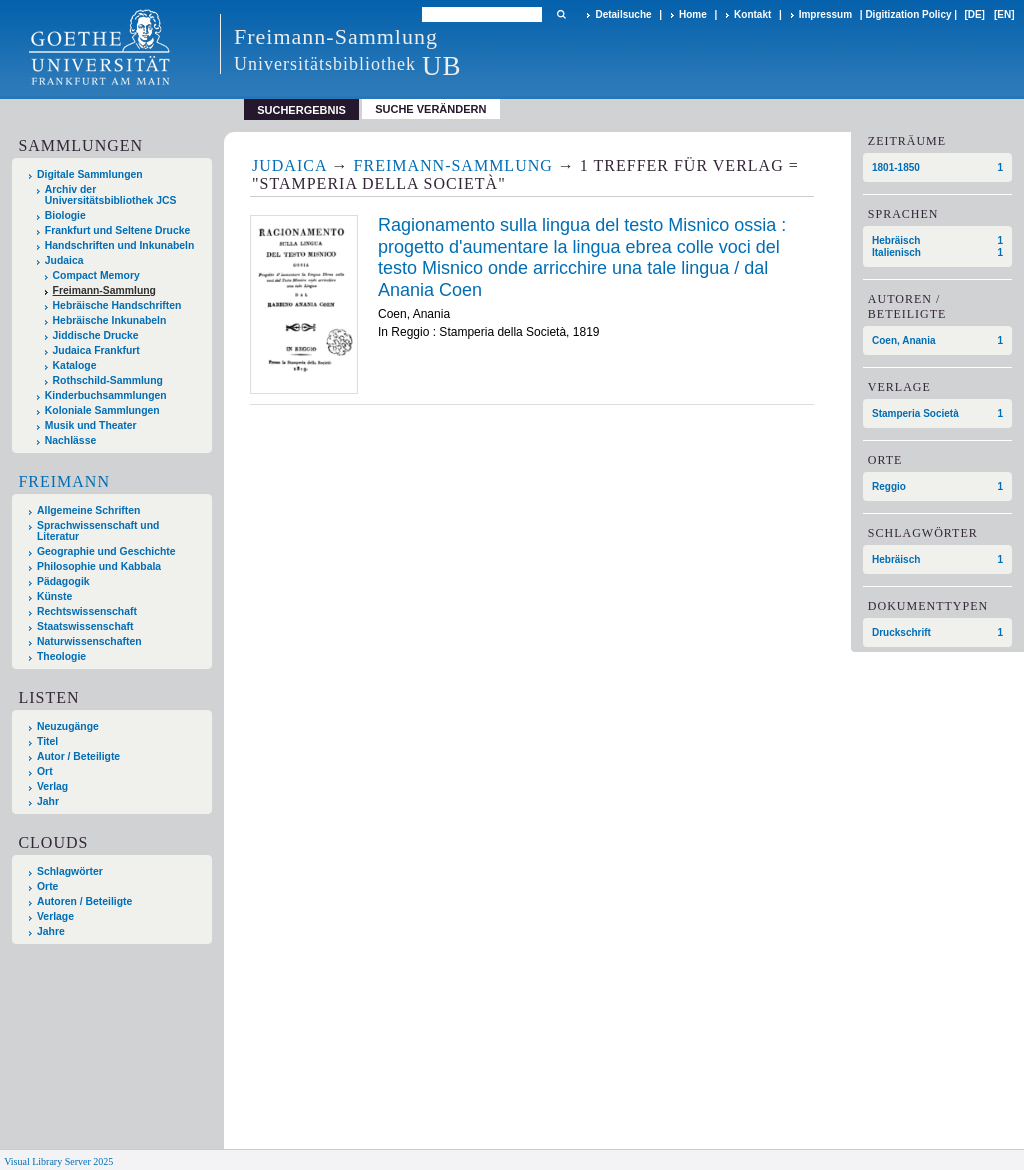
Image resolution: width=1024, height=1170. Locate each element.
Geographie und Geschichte (106, 551)
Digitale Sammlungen (90, 174)
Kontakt (752, 14)
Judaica (64, 260)
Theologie (61, 656)
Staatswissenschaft (85, 626)
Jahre (51, 931)
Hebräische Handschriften (117, 305)
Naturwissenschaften (89, 641)
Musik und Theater (91, 425)
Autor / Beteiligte (78, 756)
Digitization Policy (908, 14)
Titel (47, 741)
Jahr (48, 801)
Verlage (55, 916)
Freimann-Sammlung (104, 290)
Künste (54, 596)
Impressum (825, 14)
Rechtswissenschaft (87, 611)
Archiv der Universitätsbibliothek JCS (111, 195)
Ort (45, 771)
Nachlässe (70, 440)
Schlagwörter (70, 871)
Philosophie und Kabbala (99, 566)
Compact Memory (96, 275)
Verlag (52, 786)
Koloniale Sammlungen (102, 410)
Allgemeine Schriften (88, 510)
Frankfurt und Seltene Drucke (118, 230)
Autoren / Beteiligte (84, 901)
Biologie (65, 215)
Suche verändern (430, 109)
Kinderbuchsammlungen (106, 395)
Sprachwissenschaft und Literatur (98, 531)
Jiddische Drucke (96, 335)
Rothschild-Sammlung (108, 380)
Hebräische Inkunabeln (110, 320)
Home (693, 14)
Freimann (64, 481)
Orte (47, 886)
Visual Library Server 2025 (58, 1161)
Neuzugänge (68, 726)
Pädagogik (63, 581)
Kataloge (75, 365)
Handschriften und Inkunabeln (120, 245)
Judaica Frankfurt (96, 350)
